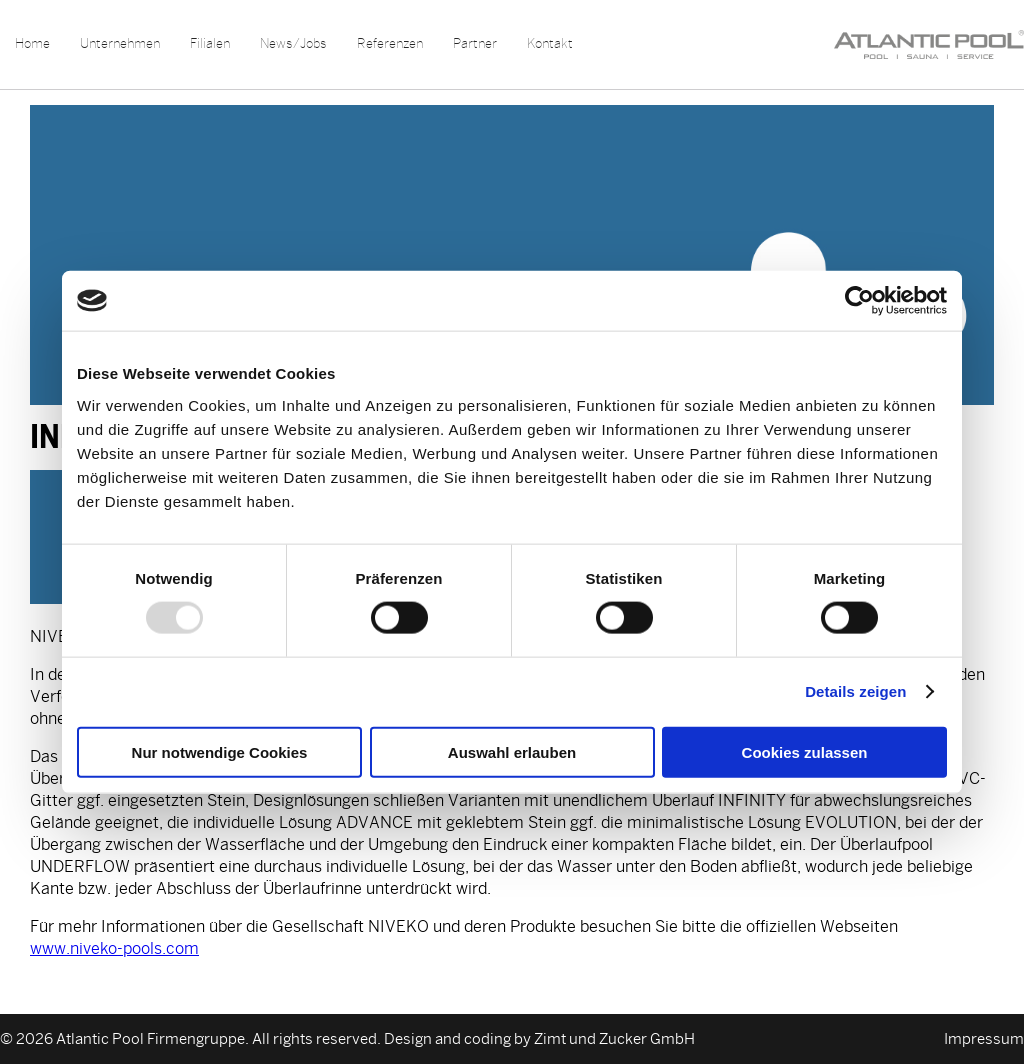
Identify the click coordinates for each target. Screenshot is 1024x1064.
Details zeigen (855, 691)
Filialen (210, 43)
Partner (475, 43)
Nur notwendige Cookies (220, 751)
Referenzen (390, 43)
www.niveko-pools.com (114, 948)
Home (32, 43)
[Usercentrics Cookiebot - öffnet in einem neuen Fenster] (859, 301)
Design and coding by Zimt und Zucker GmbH (539, 1038)
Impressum (984, 1038)
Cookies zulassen (805, 751)
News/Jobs (293, 43)
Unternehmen (120, 43)
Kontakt (550, 43)
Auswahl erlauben (512, 751)
